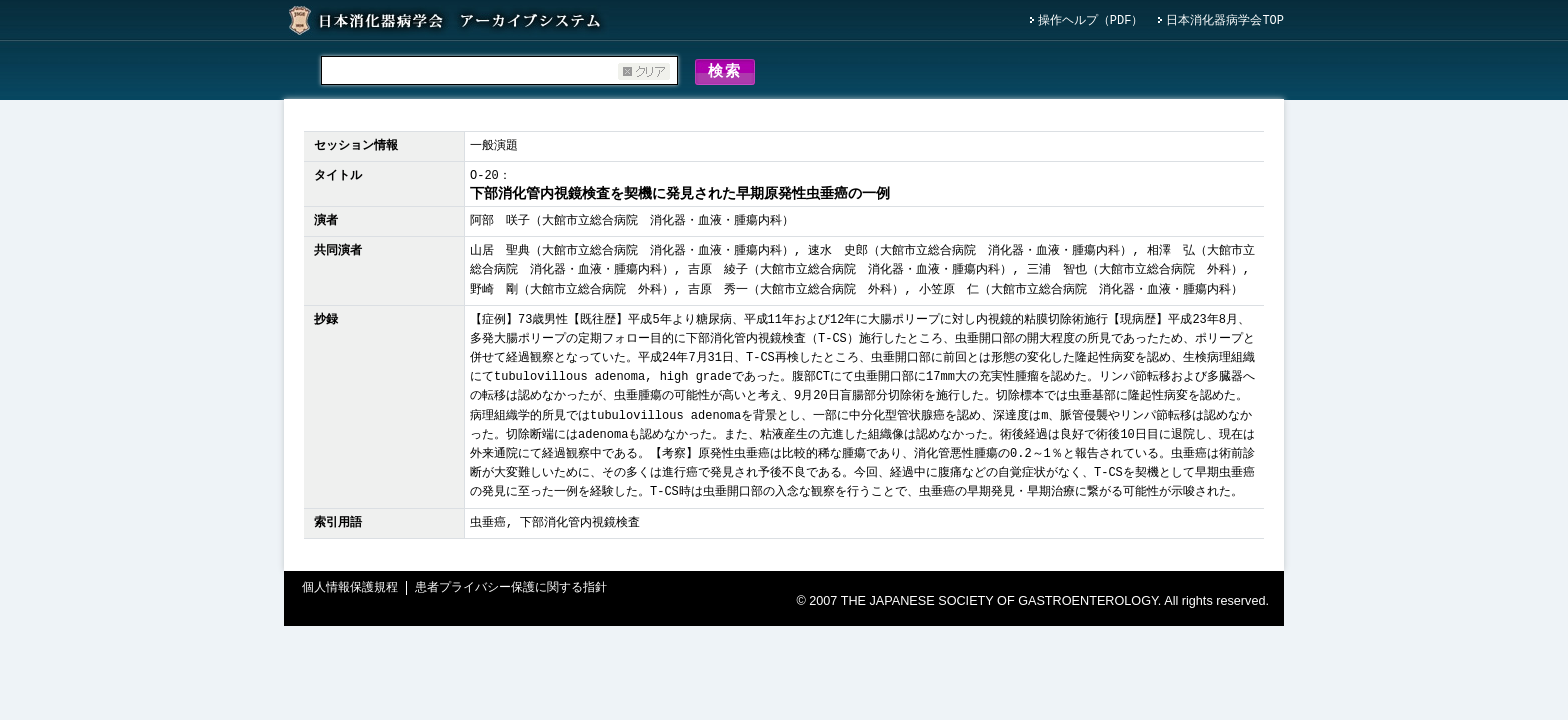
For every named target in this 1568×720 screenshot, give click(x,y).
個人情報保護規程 (350, 591)
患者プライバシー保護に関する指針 (511, 591)
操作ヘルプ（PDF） (1091, 21)
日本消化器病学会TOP (1225, 21)
